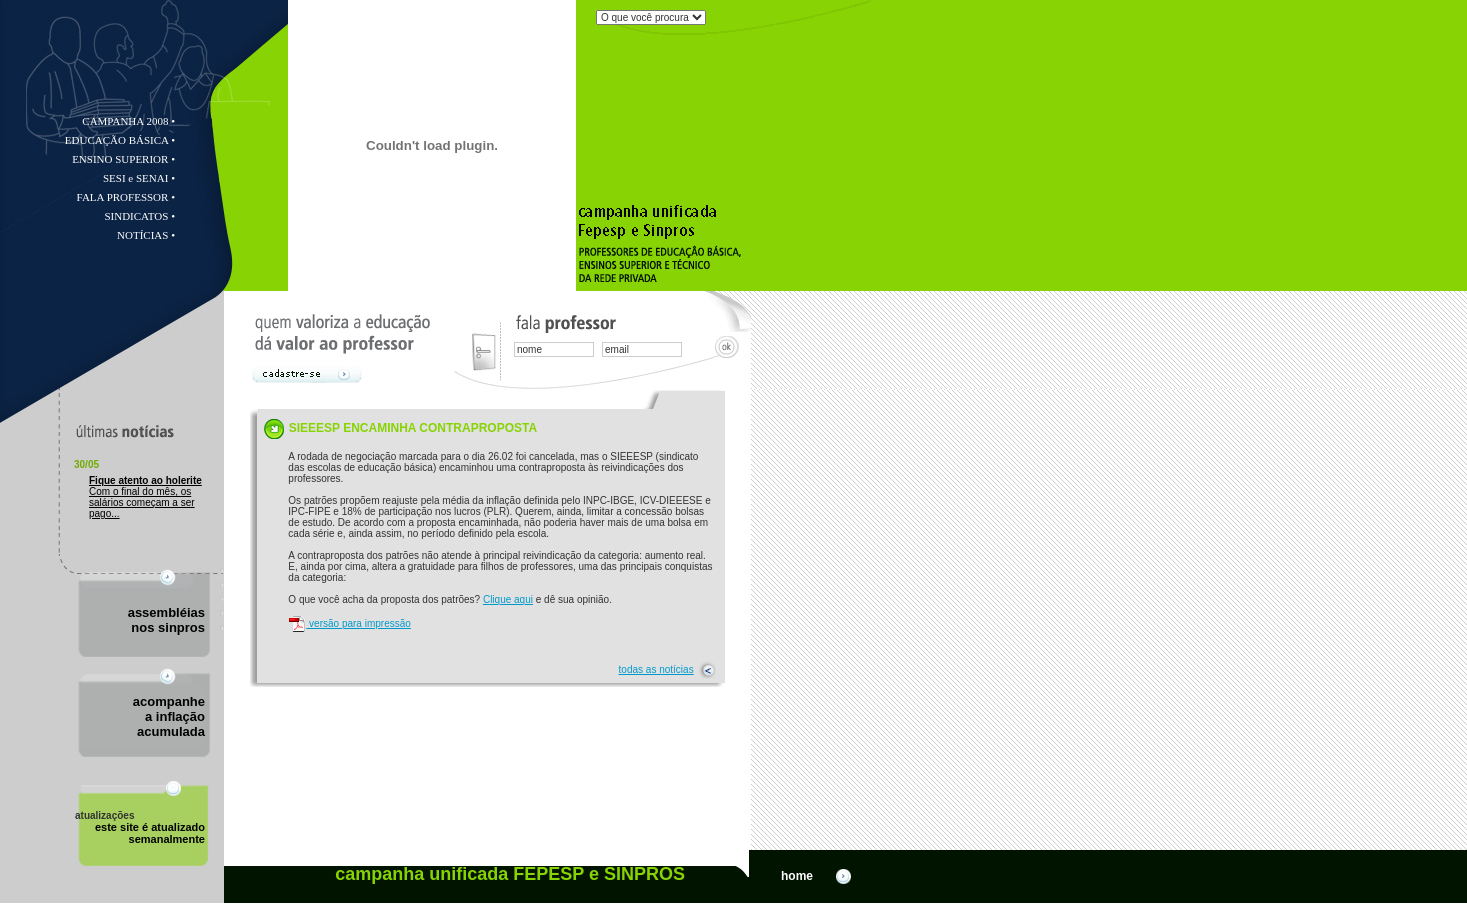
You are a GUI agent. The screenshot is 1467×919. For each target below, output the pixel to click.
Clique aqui (508, 599)
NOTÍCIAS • (146, 235)
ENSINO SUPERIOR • (123, 159)
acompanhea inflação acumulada (169, 716)
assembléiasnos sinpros (166, 620)
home (817, 876)
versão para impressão (349, 623)
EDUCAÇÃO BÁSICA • (120, 140)
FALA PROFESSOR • (126, 197)
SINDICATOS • (139, 216)
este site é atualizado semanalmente (140, 827)
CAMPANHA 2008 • (128, 121)
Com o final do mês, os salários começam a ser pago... (145, 497)
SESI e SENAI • (139, 178)
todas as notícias (656, 669)
